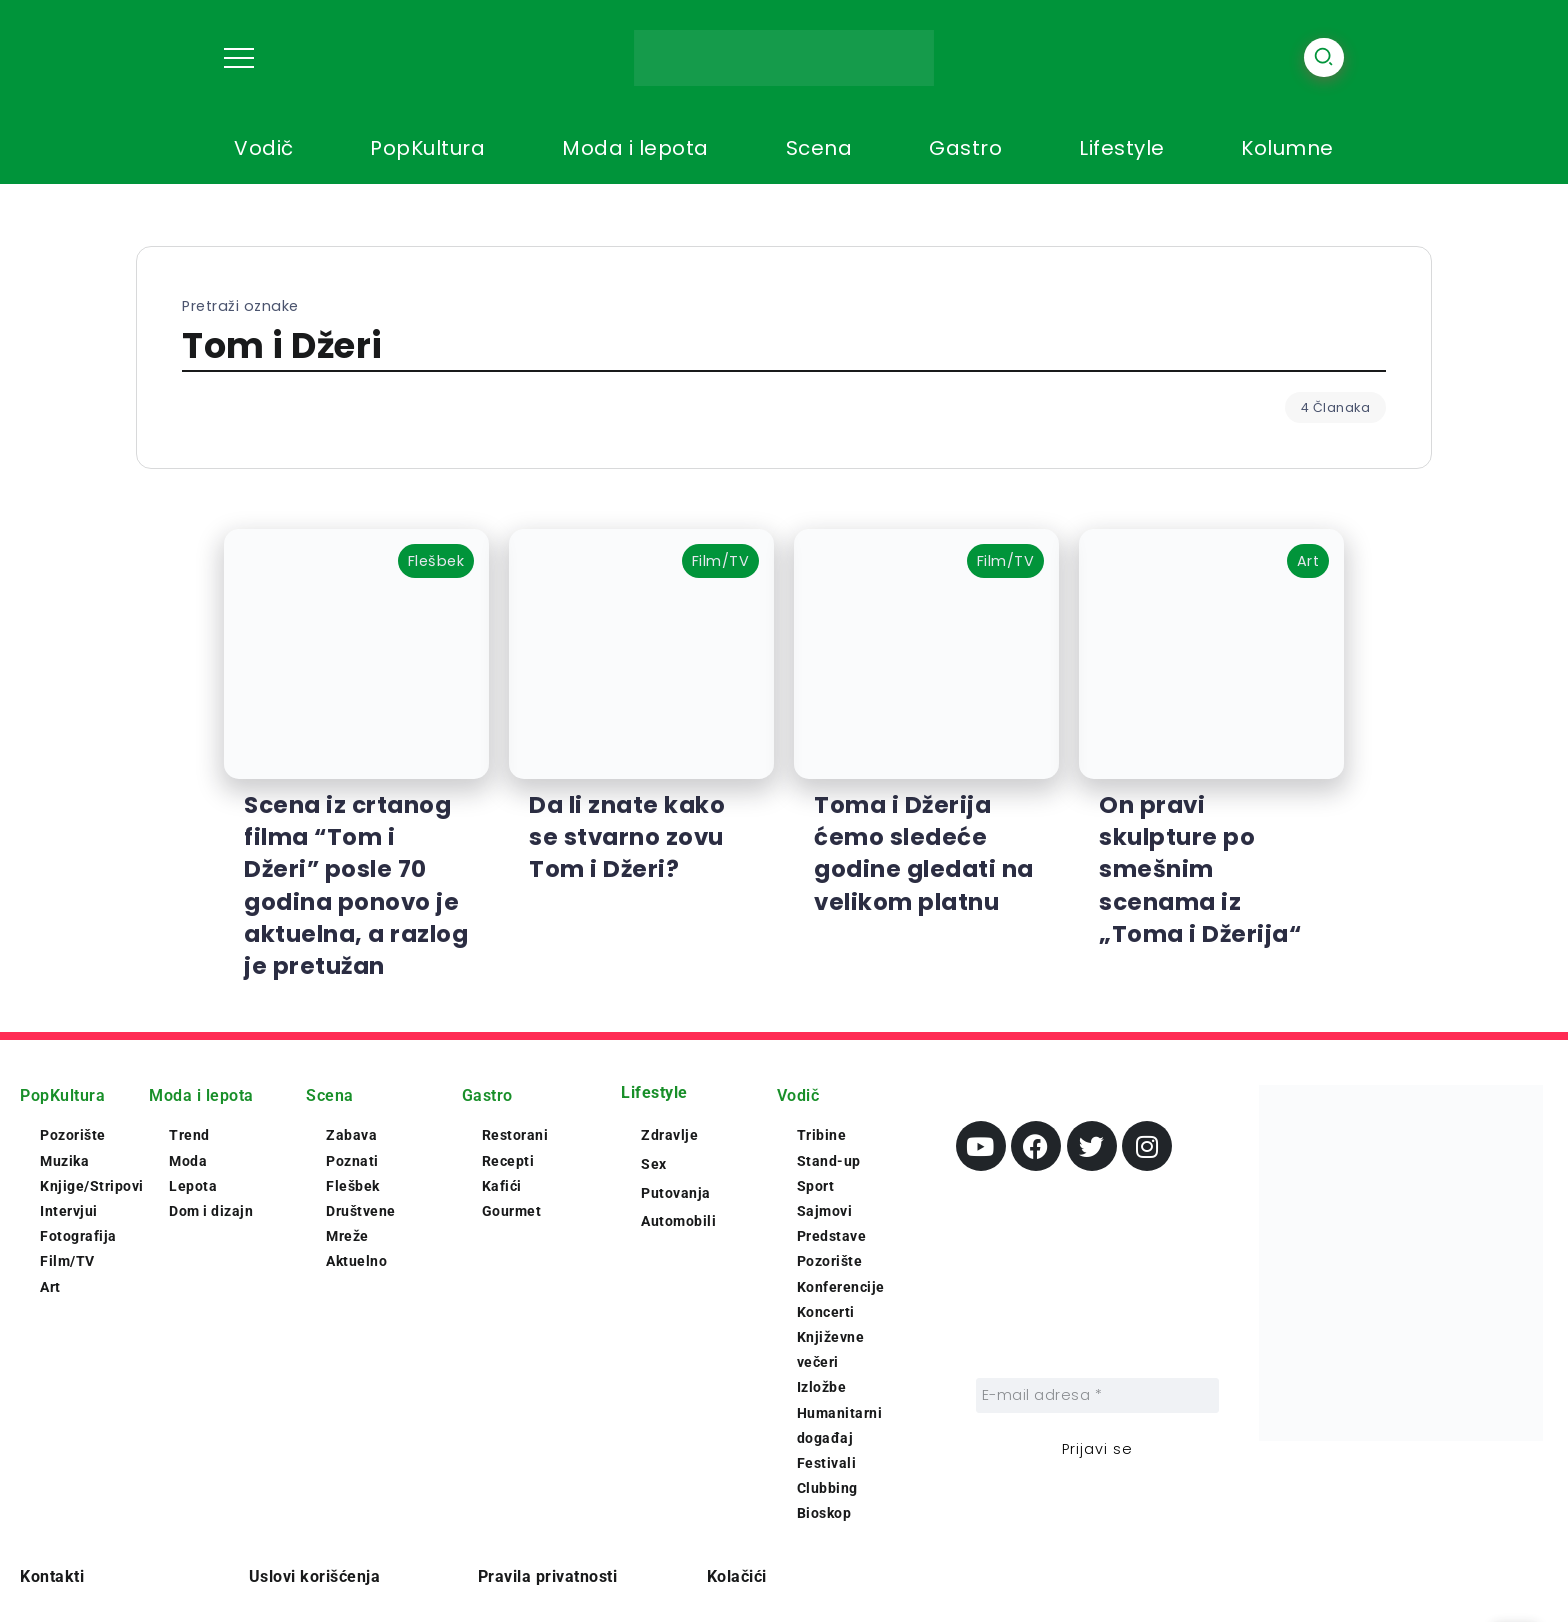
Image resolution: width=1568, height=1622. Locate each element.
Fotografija (78, 1236)
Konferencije (841, 1287)
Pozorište (73, 1135)
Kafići (502, 1186)
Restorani (515, 1135)
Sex (654, 1164)
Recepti (508, 1161)
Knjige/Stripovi (92, 1186)
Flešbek (353, 1186)
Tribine (822, 1135)
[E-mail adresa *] (1098, 1395)
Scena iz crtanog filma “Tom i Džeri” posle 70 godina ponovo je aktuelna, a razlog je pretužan (356, 885)
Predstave (832, 1236)
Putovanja (676, 1193)
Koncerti (826, 1312)
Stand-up (829, 1161)
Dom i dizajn (211, 1211)
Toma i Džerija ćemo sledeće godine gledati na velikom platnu (924, 853)
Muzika (64, 1161)
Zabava (351, 1135)
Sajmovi (825, 1211)
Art (50, 1287)
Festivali (827, 1463)
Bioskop (824, 1513)
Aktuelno (356, 1261)
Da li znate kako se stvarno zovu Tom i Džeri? (627, 837)
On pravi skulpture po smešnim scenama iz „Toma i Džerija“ (1200, 869)
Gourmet (512, 1211)
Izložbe (822, 1387)
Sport (816, 1186)
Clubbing (827, 1488)
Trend (189, 1135)
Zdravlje (669, 1135)
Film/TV (67, 1261)
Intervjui (69, 1211)
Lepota (193, 1186)
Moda (188, 1161)
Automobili (678, 1221)
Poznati (352, 1161)
